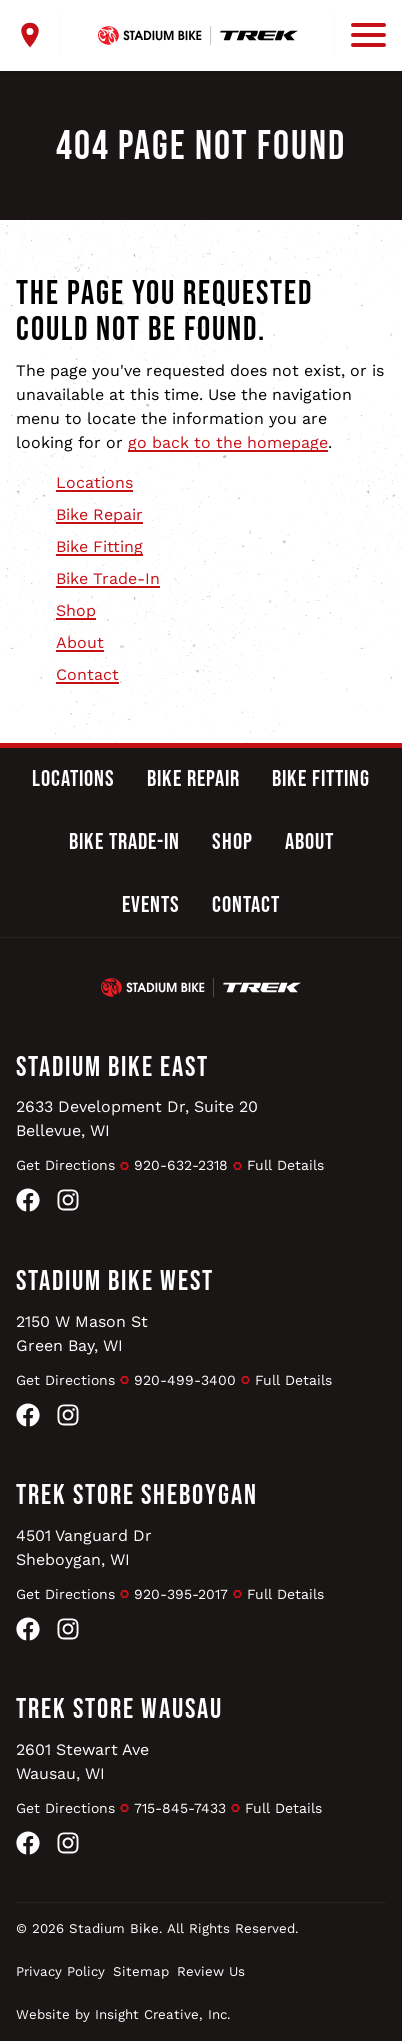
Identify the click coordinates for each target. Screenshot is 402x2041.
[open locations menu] (38, 35)
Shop (76, 610)
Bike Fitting (99, 546)
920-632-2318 (181, 1165)
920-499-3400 (185, 1380)
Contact (87, 674)
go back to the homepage (228, 442)
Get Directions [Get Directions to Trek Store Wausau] (65, 1808)
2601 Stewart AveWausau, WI (82, 1761)
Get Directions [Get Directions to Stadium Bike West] (65, 1380)
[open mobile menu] (360, 35)
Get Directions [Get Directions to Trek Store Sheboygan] (65, 1594)
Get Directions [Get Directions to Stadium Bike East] (65, 1165)
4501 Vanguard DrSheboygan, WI (84, 1547)
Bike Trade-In (108, 578)
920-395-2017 (181, 1594)
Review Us (211, 1971)
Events (151, 905)
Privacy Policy (60, 1971)
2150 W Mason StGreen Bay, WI (82, 1333)
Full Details (285, 1165)
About (80, 642)
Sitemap (141, 1971)
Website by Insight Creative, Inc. (123, 2014)
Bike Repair (99, 514)
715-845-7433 (180, 1808)
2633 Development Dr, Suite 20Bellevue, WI (137, 1118)
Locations (94, 482)
